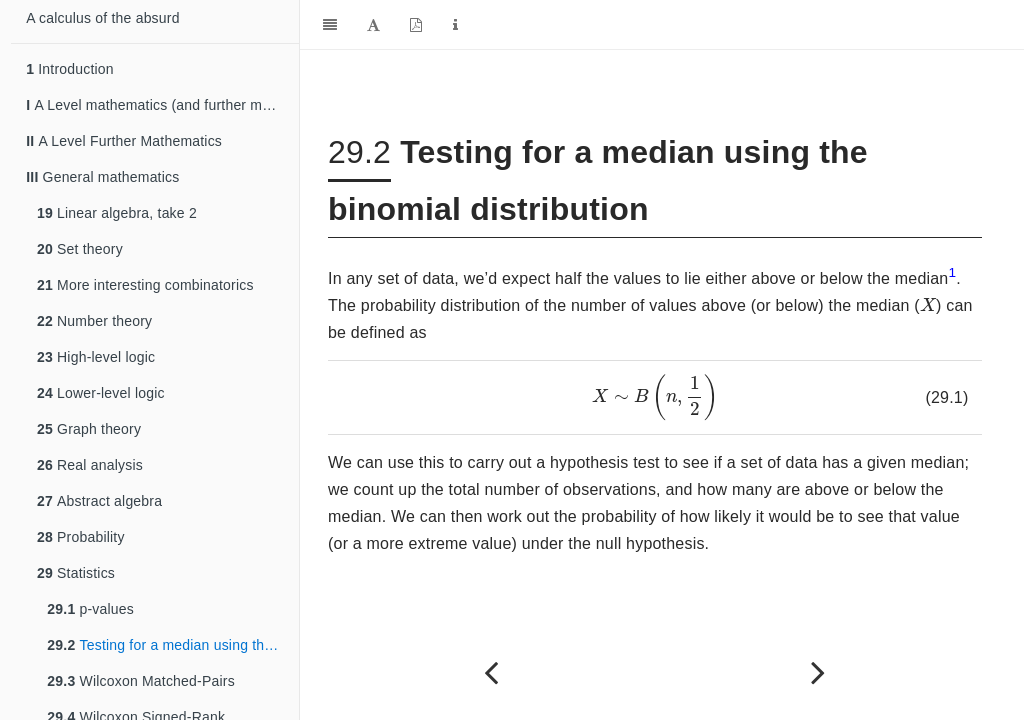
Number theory (94, 321)
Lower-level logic (101, 393)
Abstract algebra (99, 501)
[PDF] (416, 25)
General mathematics (102, 177)
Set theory (80, 249)
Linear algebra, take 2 (117, 213)
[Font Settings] (373, 25)
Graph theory (89, 429)
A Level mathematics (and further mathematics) (162, 105)
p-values (90, 609)
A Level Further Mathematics (124, 141)
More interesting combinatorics (145, 285)
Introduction (70, 69)
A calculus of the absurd (102, 18)
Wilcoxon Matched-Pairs (140, 681)
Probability (81, 537)
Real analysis (90, 465)
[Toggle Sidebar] (330, 25)
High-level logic (96, 357)
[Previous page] (491, 672)
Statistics (76, 573)
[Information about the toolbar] (455, 25)
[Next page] (818, 672)
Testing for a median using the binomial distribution (173, 645)
